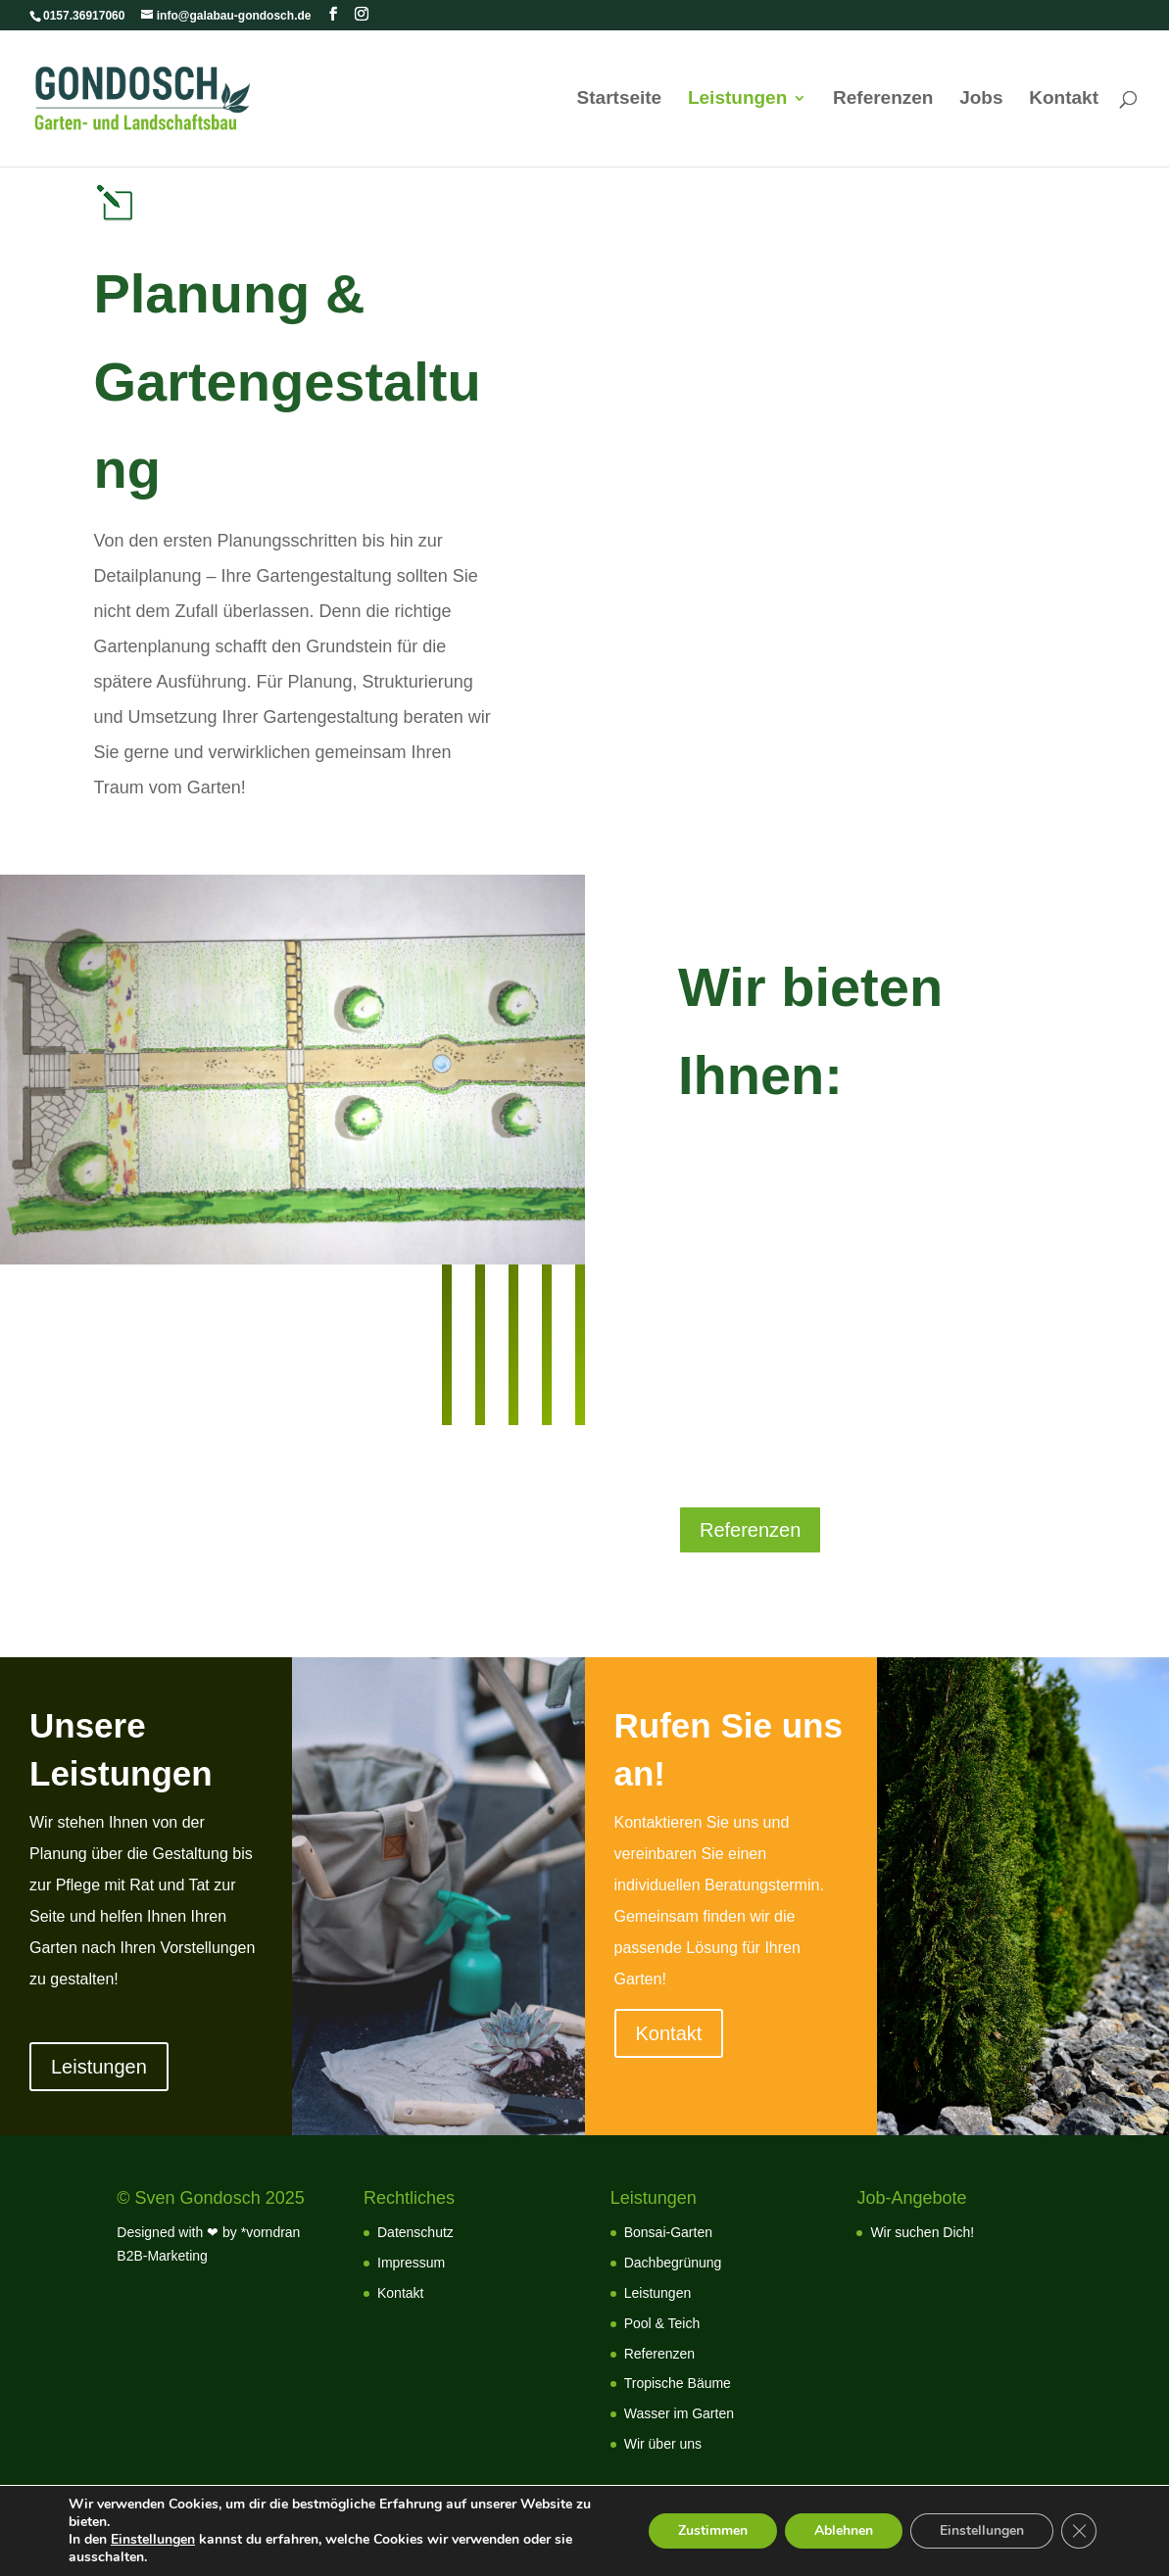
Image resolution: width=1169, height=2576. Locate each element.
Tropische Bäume (677, 2383)
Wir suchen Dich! (922, 2232)
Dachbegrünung (673, 2262)
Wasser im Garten (679, 2413)
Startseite (619, 99)
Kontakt (1063, 99)
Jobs (980, 99)
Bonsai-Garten (668, 2232)
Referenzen (883, 99)
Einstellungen (153, 2540)
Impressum (411, 2262)
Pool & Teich (662, 2323)
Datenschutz (415, 2232)
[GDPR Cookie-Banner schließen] (1078, 2531)
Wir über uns (663, 2444)
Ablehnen (843, 2530)
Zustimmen (713, 2530)
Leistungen (737, 99)
